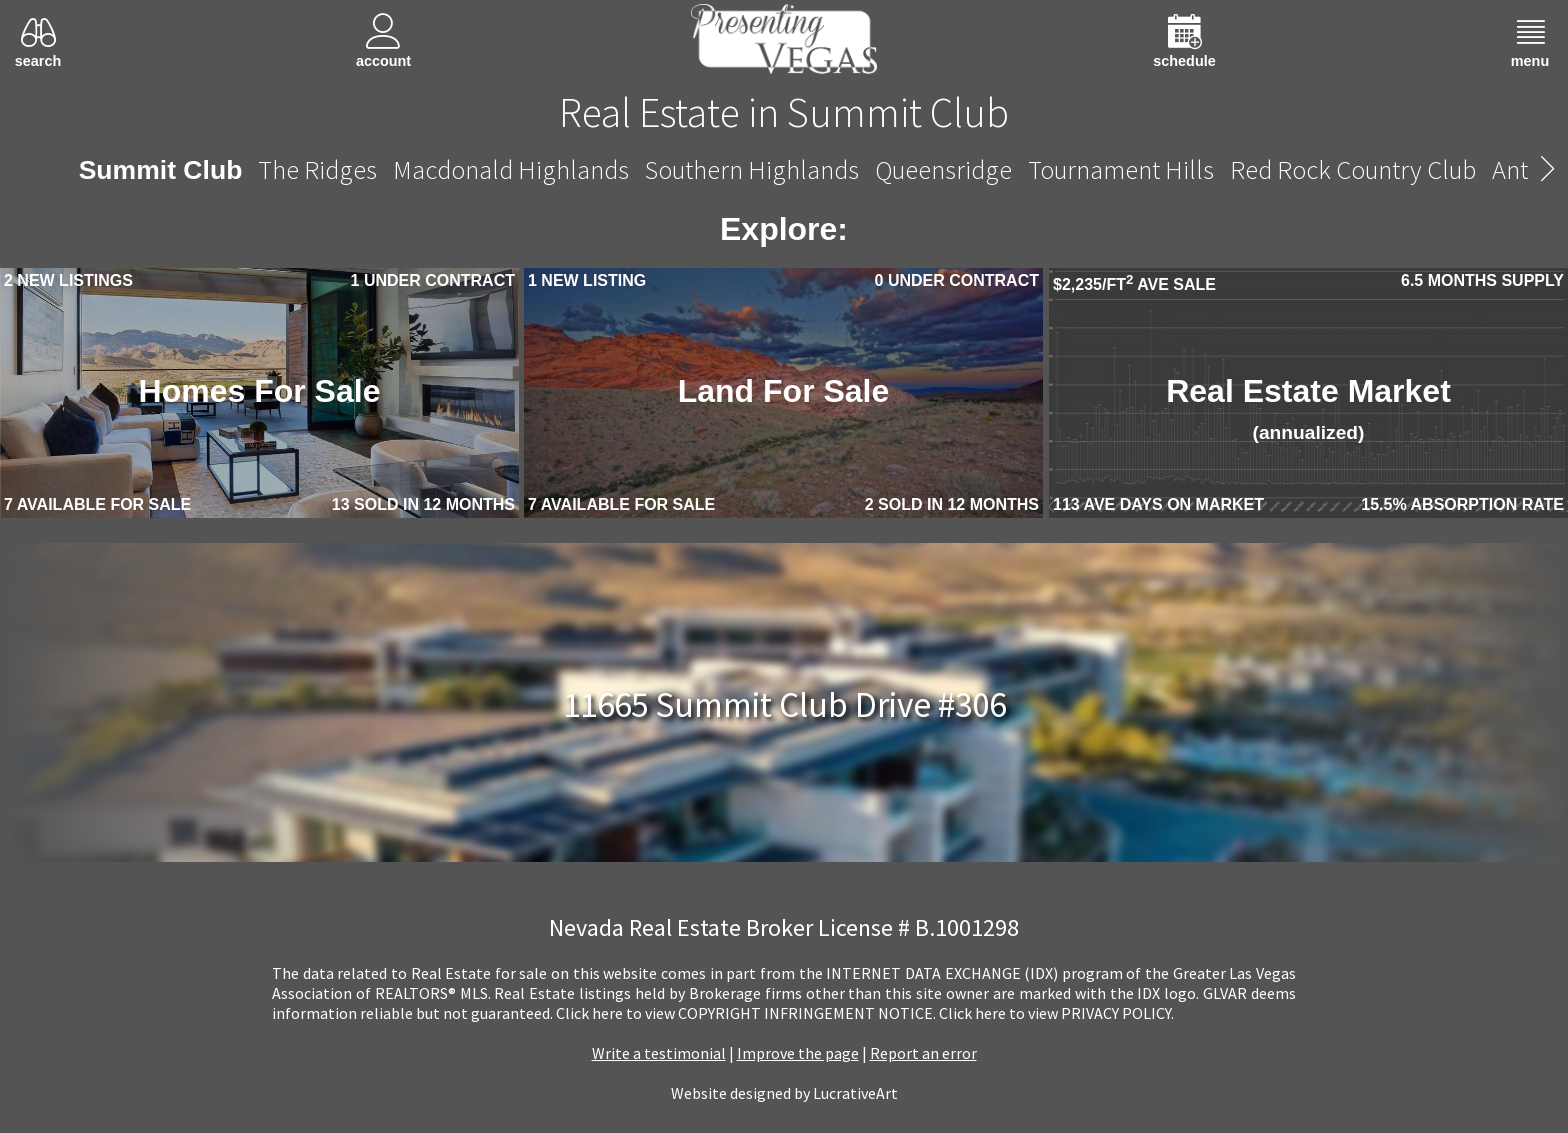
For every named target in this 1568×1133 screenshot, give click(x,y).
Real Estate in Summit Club (784, 112)
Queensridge (943, 169)
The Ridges (317, 169)
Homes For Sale (260, 391)
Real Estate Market (1308, 408)
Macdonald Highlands (511, 169)
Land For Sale (784, 391)
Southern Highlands (752, 169)
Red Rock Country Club (1353, 169)
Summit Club (161, 170)
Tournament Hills (1121, 169)
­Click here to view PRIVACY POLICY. (1056, 1013)
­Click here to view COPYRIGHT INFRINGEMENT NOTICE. (746, 1013)
